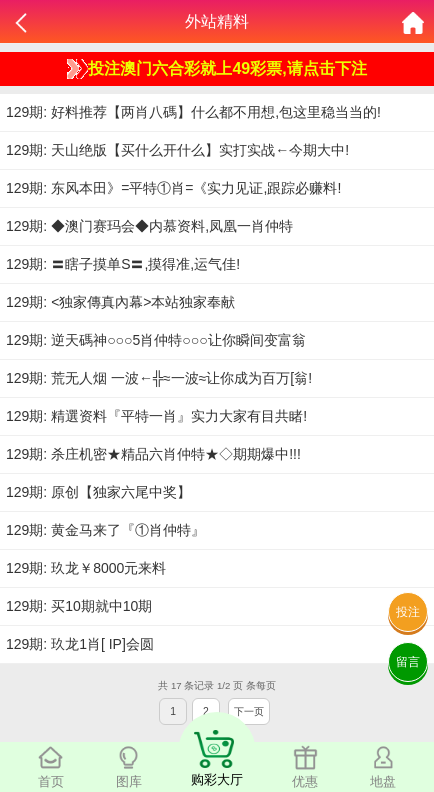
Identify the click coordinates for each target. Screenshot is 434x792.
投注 (408, 612)
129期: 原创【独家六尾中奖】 (98, 492)
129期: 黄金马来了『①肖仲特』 (105, 530)
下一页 (249, 711)
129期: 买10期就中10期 (79, 606)
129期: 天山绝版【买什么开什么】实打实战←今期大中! (177, 150)
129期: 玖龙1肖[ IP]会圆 (80, 644)
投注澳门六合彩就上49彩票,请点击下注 (216, 69)
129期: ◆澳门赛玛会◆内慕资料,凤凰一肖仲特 (149, 226)
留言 (408, 662)
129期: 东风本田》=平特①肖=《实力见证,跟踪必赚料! (173, 188)
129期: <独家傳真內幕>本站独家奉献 (121, 302)
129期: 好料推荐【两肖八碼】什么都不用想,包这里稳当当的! (193, 112)
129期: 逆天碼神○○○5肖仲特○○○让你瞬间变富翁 (156, 340)
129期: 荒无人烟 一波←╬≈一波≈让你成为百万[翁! (159, 378)
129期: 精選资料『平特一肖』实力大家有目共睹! (156, 416)
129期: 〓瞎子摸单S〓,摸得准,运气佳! (123, 264)
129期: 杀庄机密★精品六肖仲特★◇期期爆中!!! (153, 454)
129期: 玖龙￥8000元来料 (86, 568)
